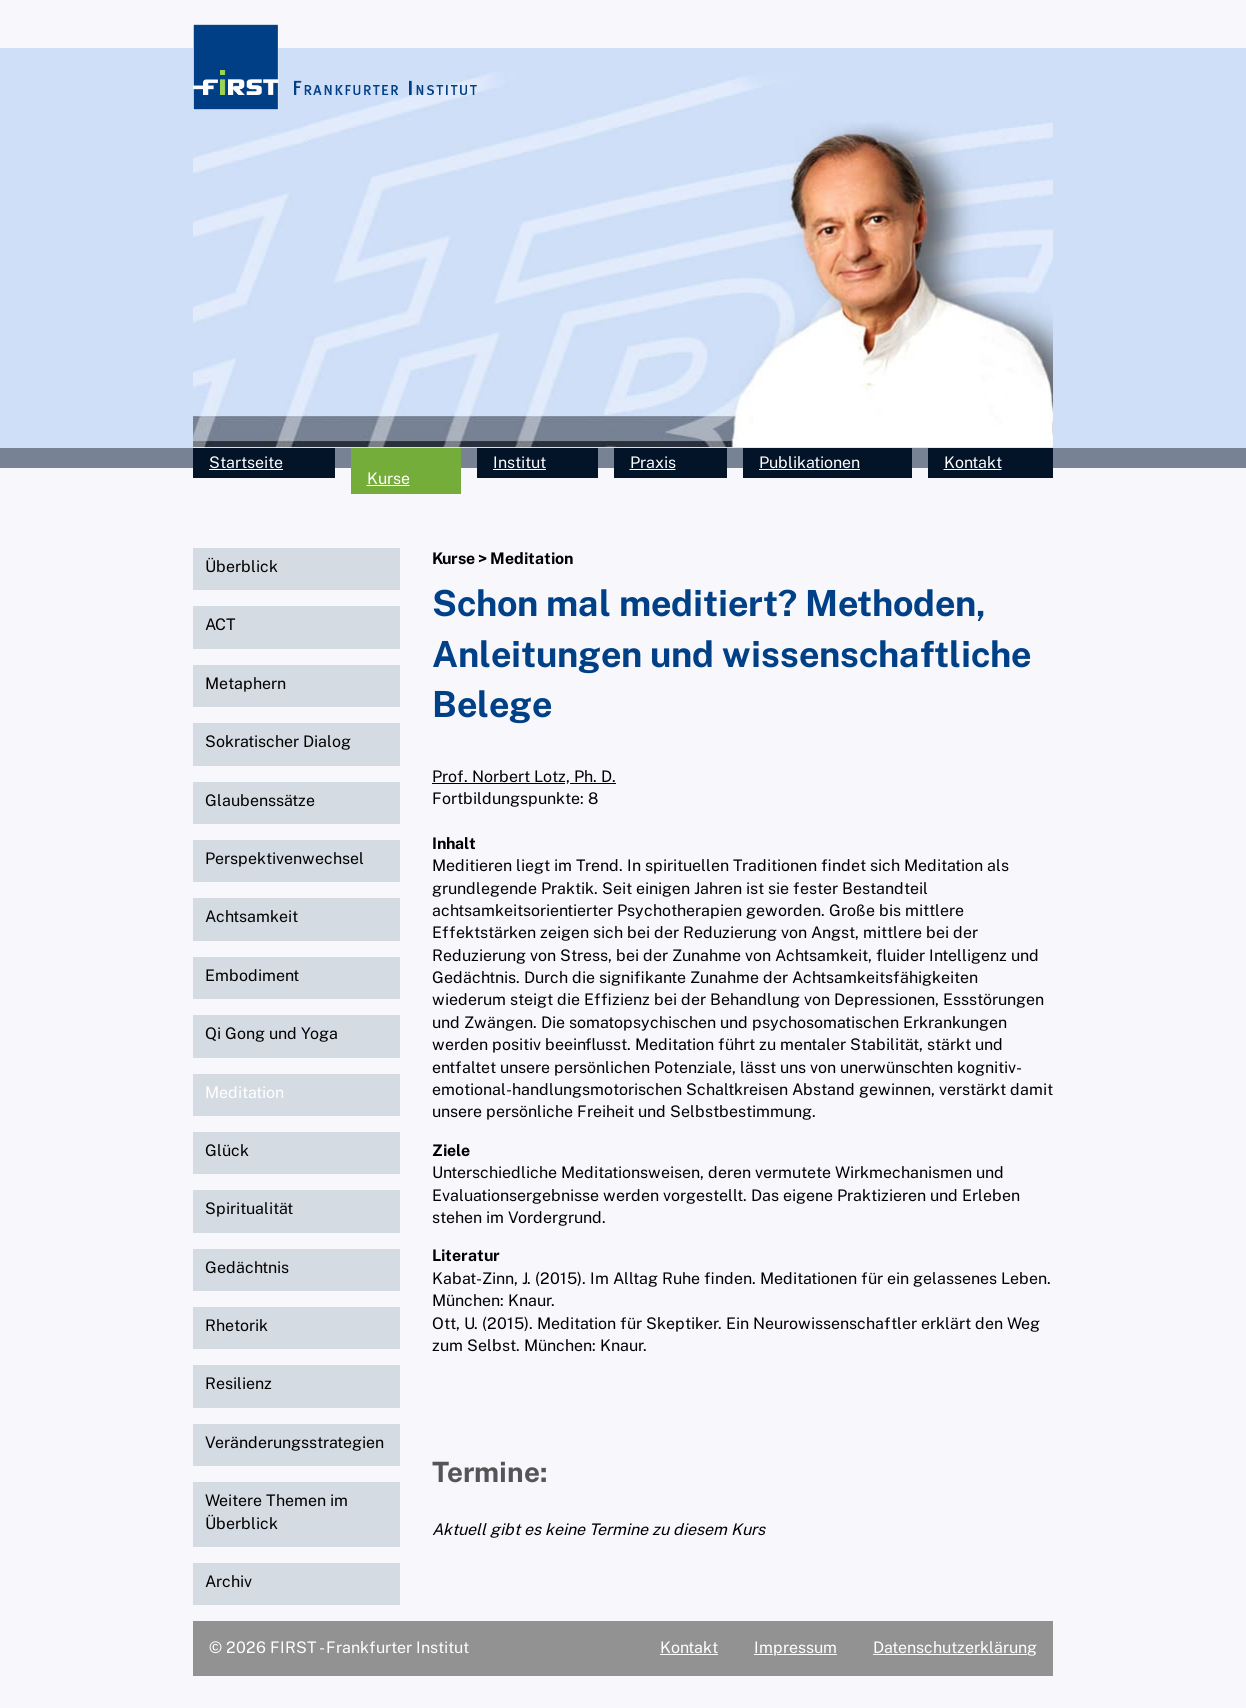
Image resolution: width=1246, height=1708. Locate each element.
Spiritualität (249, 1208)
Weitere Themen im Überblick (276, 1511)
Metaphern (245, 683)
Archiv (228, 1581)
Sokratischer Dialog (278, 741)
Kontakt (973, 462)
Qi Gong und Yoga (271, 1033)
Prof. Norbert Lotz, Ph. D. (524, 776)
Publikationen (809, 462)
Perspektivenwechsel (284, 858)
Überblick (241, 566)
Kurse (388, 478)
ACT (220, 624)
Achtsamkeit (251, 916)
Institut (519, 462)
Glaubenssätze (260, 800)
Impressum (795, 1647)
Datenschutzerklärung (955, 1647)
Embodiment (252, 975)
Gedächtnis (247, 1267)
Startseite (246, 462)
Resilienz (238, 1383)
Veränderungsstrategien (294, 1442)
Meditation (244, 1092)
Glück (227, 1150)
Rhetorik (236, 1325)
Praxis (653, 462)
